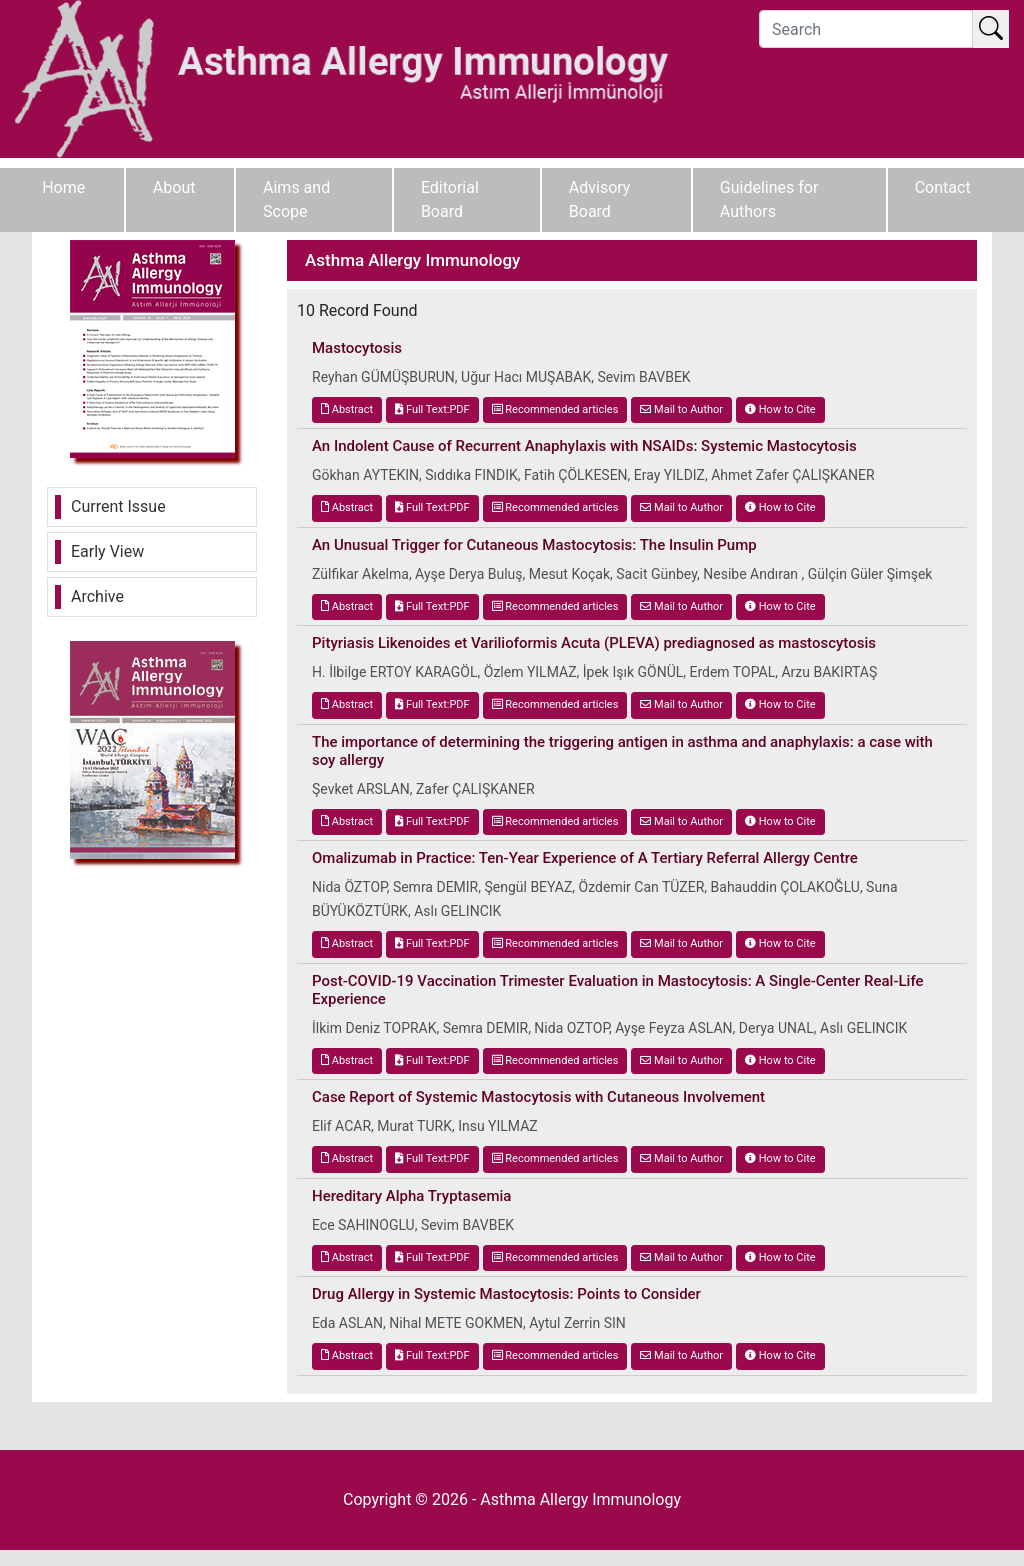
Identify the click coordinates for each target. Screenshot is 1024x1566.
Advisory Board (600, 199)
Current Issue (118, 506)
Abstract (347, 409)
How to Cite (780, 409)
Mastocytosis (357, 348)
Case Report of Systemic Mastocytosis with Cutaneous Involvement (538, 1097)
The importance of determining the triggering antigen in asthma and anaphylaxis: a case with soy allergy (622, 751)
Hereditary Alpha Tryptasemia (411, 1196)
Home (63, 187)
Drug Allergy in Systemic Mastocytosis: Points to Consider (506, 1294)
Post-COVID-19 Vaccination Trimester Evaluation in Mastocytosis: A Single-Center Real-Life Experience (618, 990)
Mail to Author (681, 409)
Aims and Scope (296, 199)
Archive (97, 596)
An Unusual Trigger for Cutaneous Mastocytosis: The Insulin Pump (534, 545)
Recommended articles (555, 409)
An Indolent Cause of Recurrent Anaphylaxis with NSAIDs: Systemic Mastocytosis (584, 446)
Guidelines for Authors (769, 199)
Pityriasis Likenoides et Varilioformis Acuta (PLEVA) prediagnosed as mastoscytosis (594, 643)
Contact (943, 187)
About (174, 187)
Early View (107, 551)
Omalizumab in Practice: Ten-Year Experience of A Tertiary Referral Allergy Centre (585, 858)
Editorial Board (450, 199)
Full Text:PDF (432, 409)
